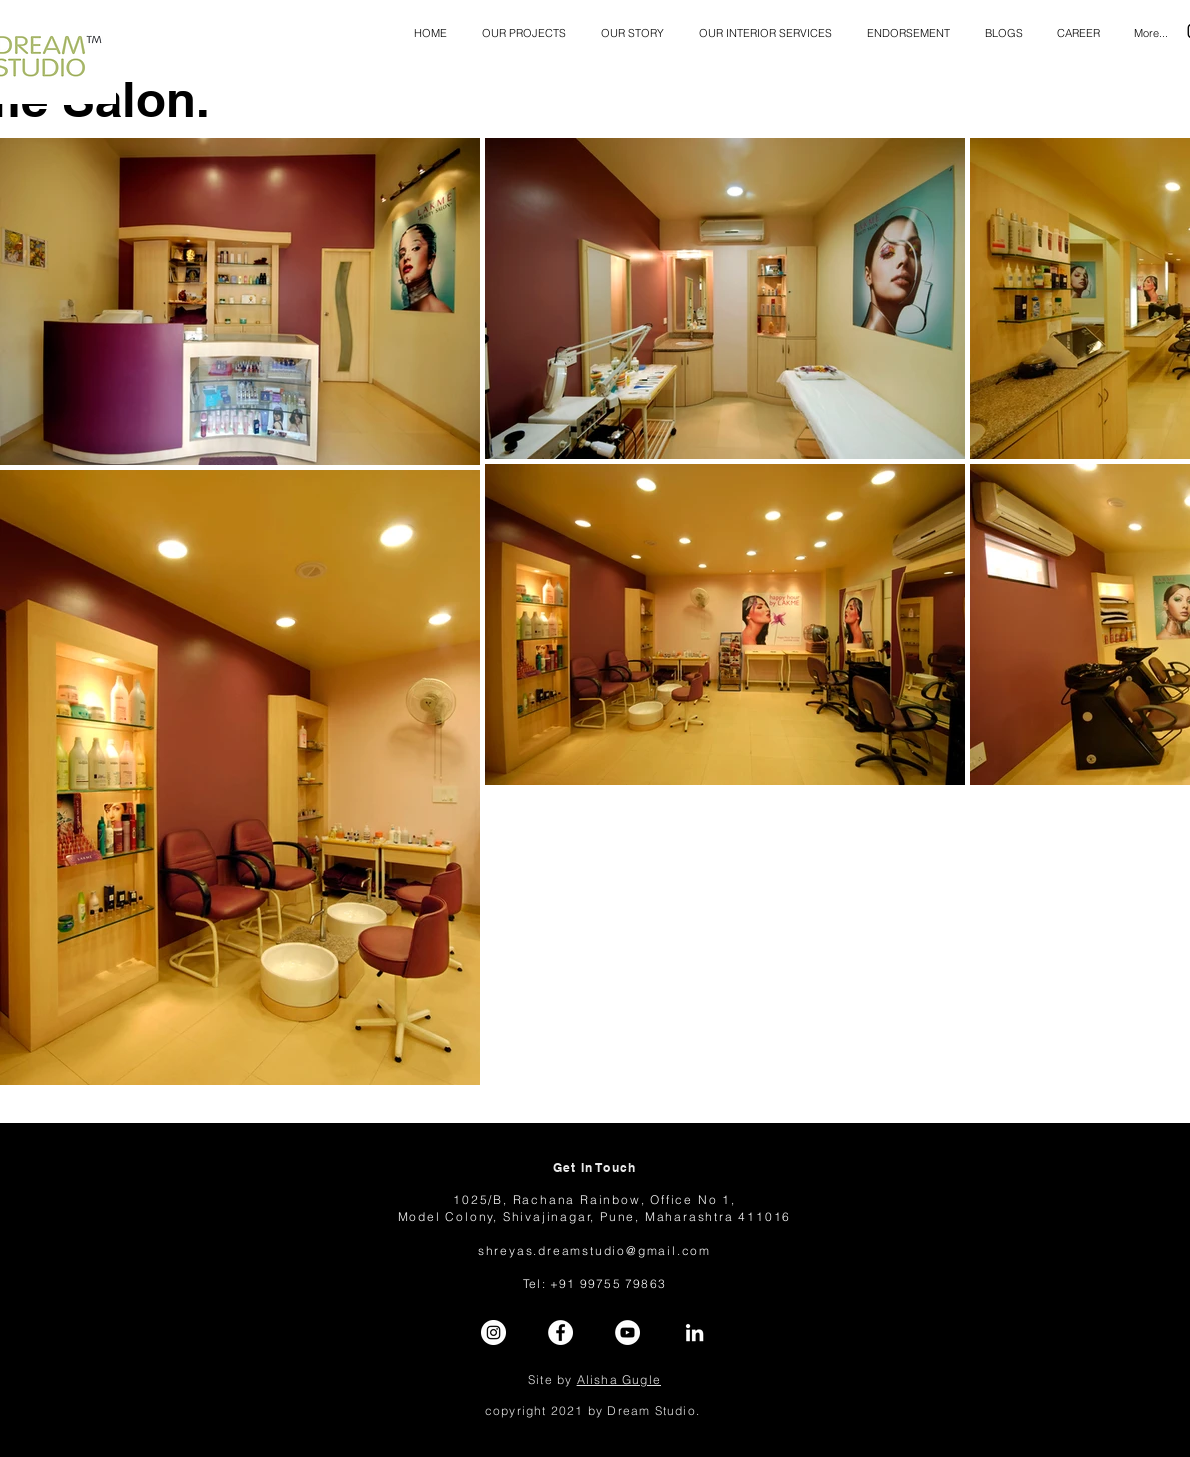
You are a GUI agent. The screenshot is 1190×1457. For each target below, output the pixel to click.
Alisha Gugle (619, 1379)
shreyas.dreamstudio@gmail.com (594, 1250)
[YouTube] (627, 1332)
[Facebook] (560, 1332)
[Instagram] (493, 1332)
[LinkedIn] (694, 1332)
